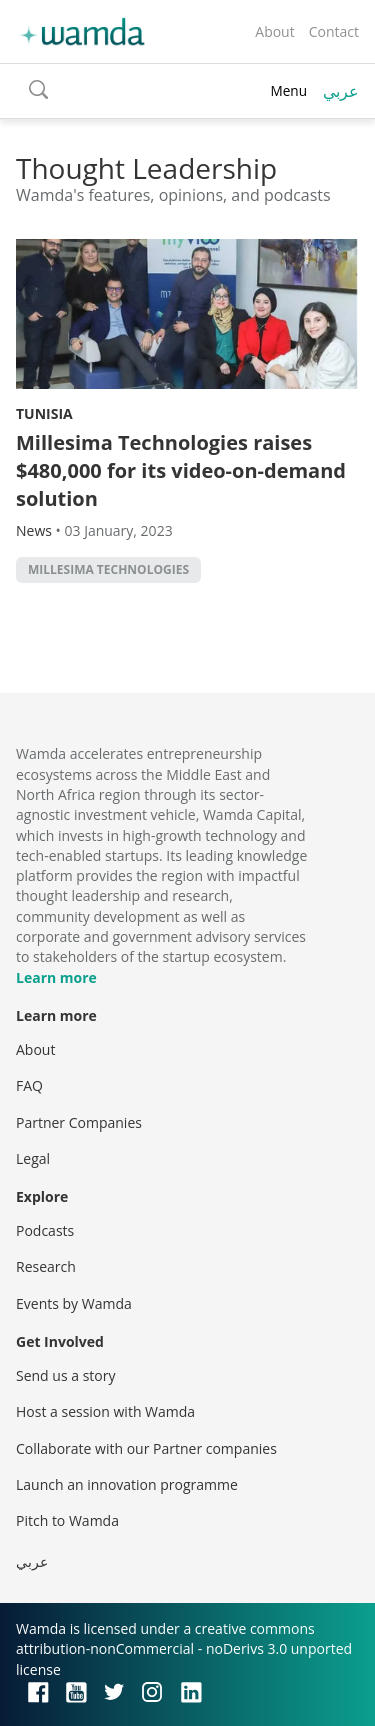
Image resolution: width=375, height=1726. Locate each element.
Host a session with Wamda (105, 1411)
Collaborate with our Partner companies (146, 1448)
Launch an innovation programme (127, 1484)
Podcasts (45, 1230)
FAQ (29, 1085)
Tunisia (44, 413)
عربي (341, 91)
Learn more (56, 977)
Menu (288, 90)
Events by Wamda (74, 1303)
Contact (334, 31)
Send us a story (65, 1375)
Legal (33, 1158)
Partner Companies (79, 1122)
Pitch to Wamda (67, 1520)
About (274, 31)
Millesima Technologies (108, 569)
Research (46, 1266)
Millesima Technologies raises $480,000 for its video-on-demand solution (181, 470)
